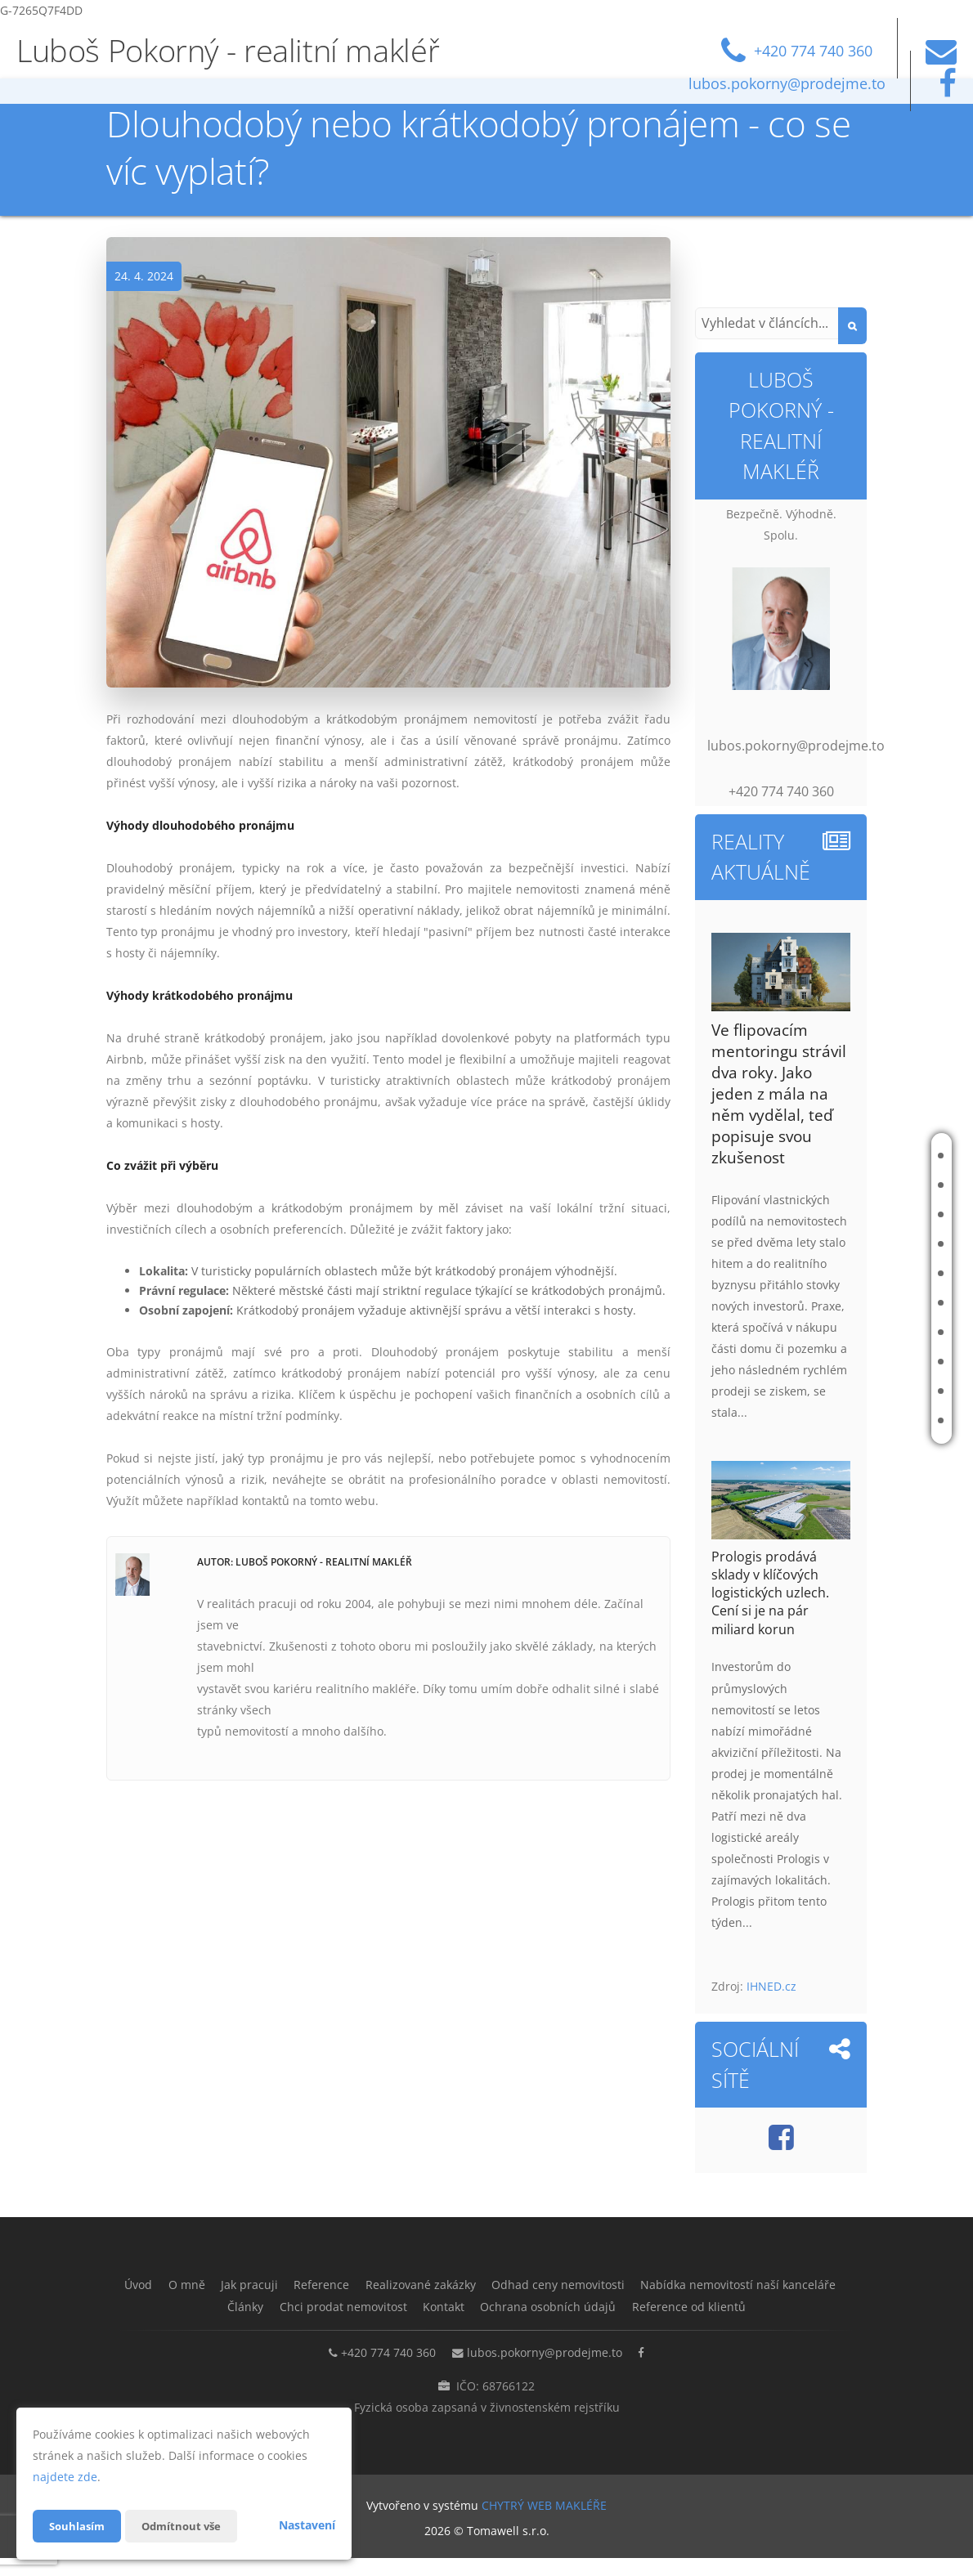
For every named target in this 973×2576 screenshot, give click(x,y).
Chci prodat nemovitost (855, 1391)
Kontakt (859, 1420)
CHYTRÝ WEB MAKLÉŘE (544, 2523)
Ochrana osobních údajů (725, 2306)
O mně (853, 1185)
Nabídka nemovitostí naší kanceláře (823, 1332)
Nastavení (307, 2525)
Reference (863, 1244)
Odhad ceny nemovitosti (853, 1303)
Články (855, 1362)
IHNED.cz (771, 1986)
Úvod (851, 1156)
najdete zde (65, 2476)
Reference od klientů (487, 2327)
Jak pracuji (864, 1214)
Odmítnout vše (187, 2525)
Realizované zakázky (865, 1273)
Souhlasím (78, 2525)
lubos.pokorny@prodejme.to (544, 2372)
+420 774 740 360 (380, 2372)
